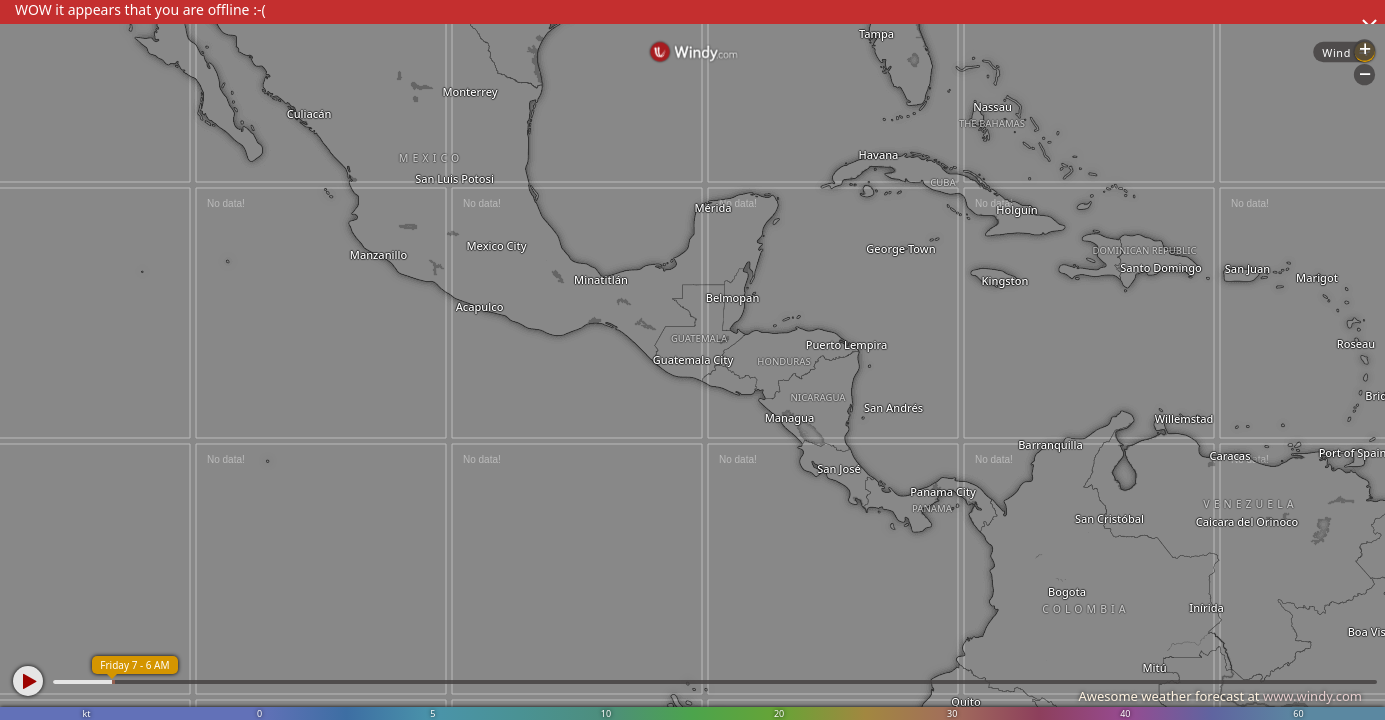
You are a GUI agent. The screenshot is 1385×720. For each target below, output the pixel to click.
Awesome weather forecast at (1220, 696)
